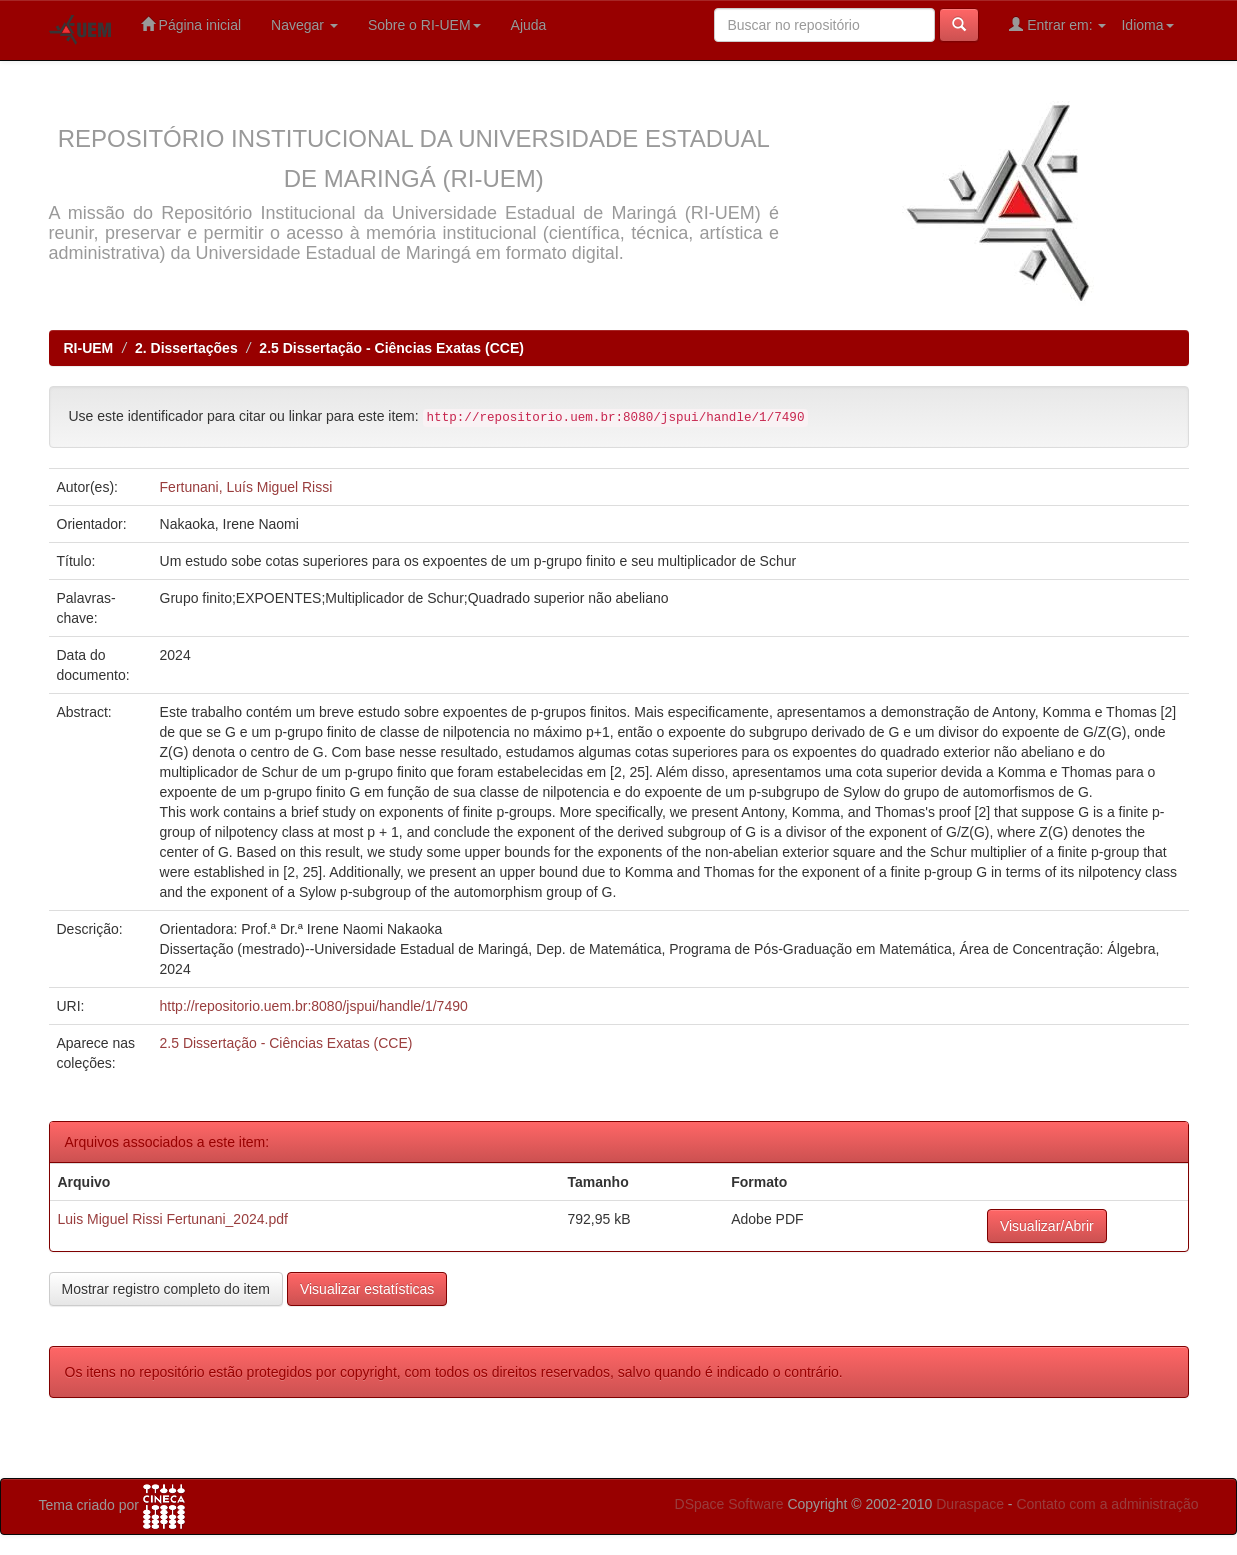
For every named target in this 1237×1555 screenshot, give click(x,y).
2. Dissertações (186, 348)
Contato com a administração (1107, 1504)
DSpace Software (729, 1504)
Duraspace (970, 1504)
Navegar (304, 25)
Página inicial (191, 24)
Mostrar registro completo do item (166, 1289)
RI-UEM (89, 348)
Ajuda (529, 25)
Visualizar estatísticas (367, 1289)
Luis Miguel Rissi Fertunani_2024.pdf (173, 1219)
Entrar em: (1057, 24)
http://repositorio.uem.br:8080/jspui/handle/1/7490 (314, 1006)
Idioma (1147, 25)
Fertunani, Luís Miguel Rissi (246, 487)
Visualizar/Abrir (1047, 1226)
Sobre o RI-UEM (424, 25)
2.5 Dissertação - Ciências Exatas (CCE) (391, 348)
